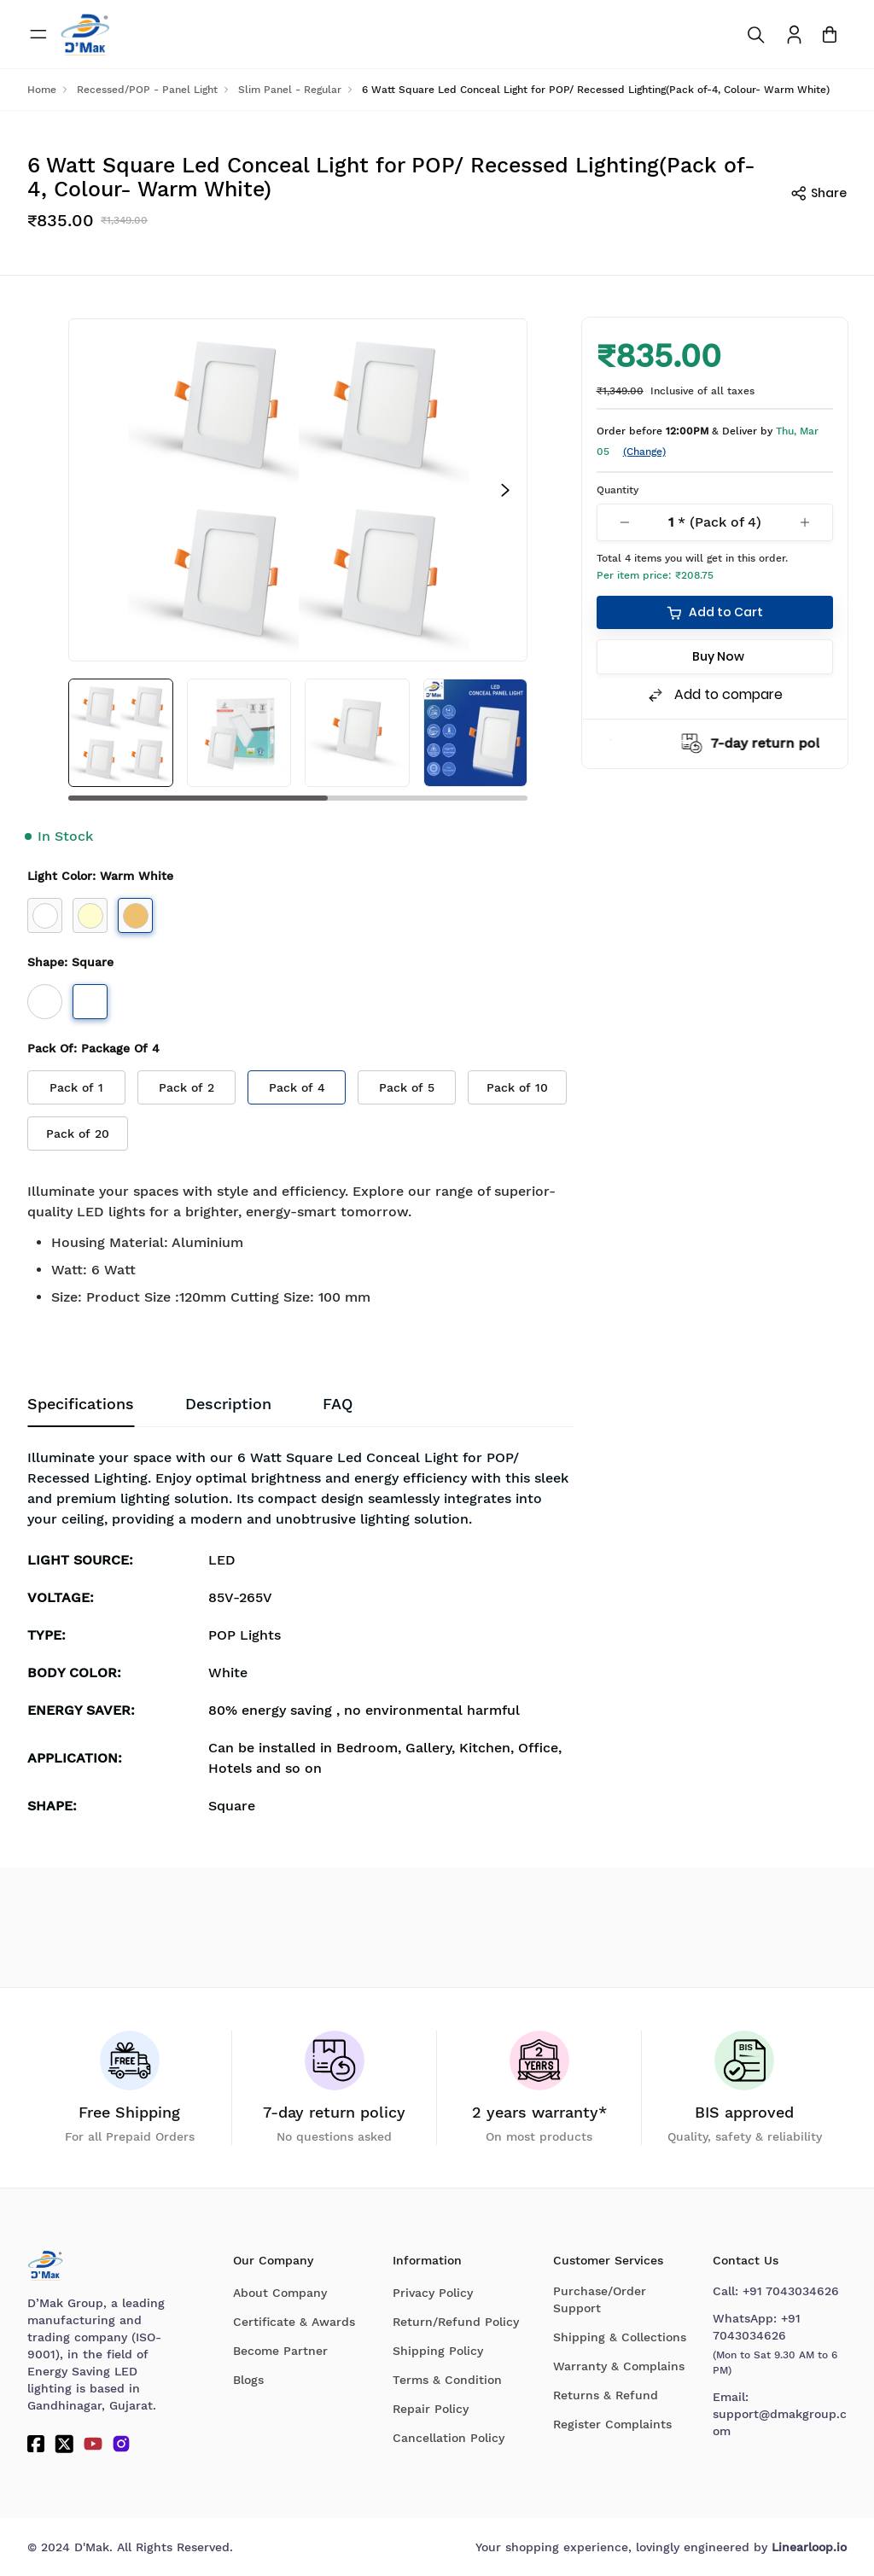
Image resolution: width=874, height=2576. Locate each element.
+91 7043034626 (791, 2291)
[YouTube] (93, 2444)
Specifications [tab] (80, 1404)
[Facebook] (35, 2443)
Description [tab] (228, 1404)
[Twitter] (64, 2443)
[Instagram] (121, 2443)
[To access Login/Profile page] (794, 34)
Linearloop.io (809, 2547)
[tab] (338, 1405)
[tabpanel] (300, 1637)
